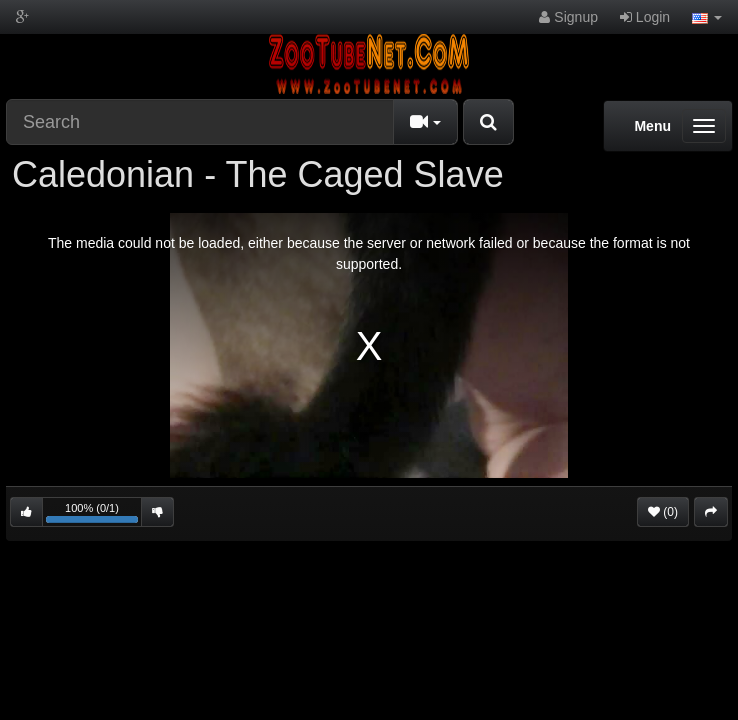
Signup (568, 17)
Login (645, 17)
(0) (663, 512)
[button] (707, 17)
